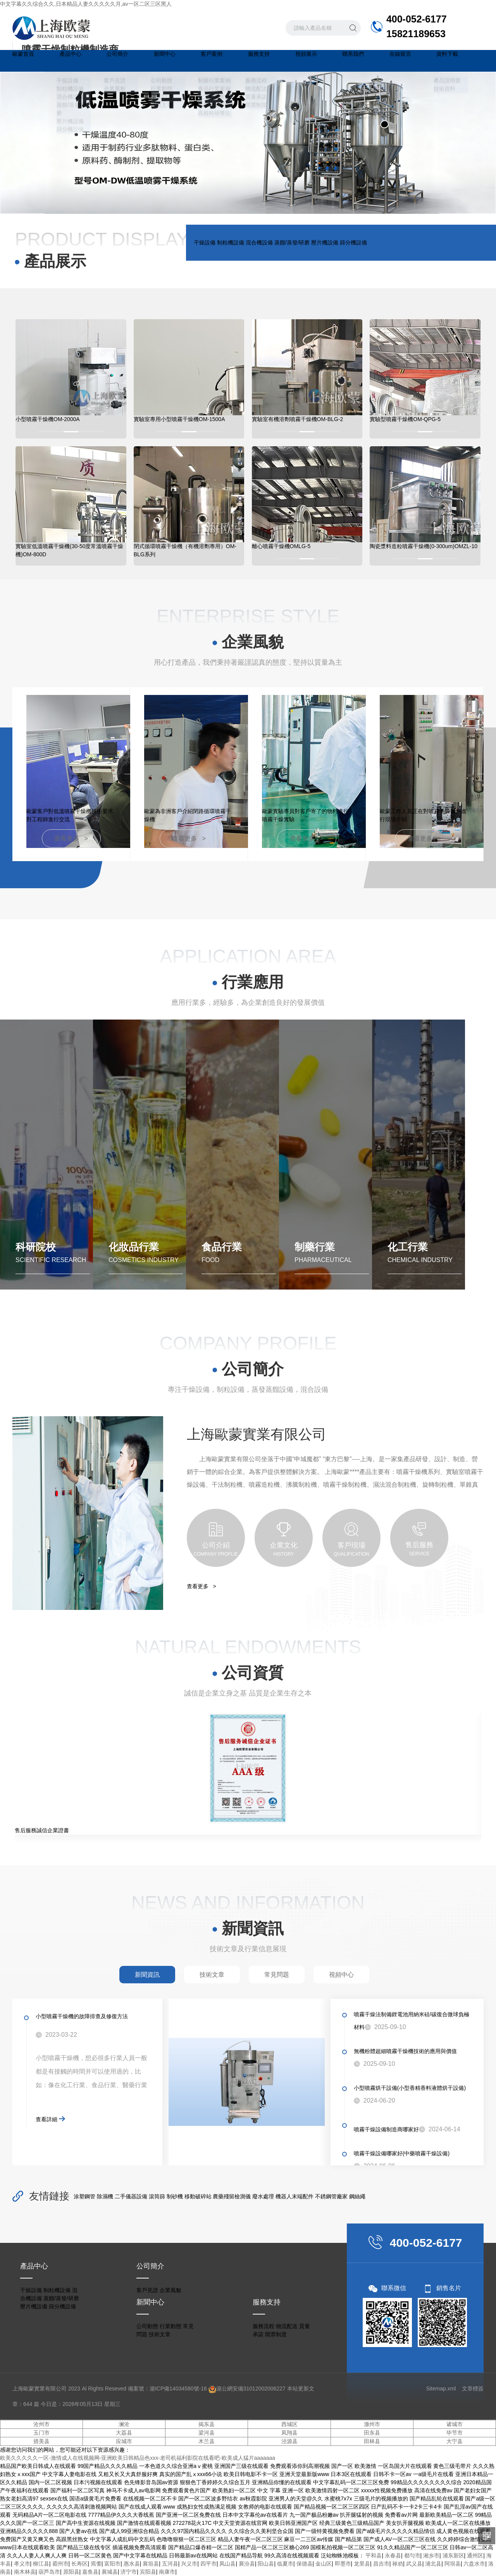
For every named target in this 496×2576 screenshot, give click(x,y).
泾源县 (289, 2441)
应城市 (124, 2441)
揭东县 (206, 2424)
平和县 (373, 2555)
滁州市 (372, 2424)
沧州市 (41, 2424)
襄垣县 (151, 2564)
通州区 (475, 2555)
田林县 (372, 2441)
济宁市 (129, 2572)
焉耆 (96, 2564)
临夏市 (285, 2564)
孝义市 (22, 2564)
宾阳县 (148, 2572)
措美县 (41, 2441)
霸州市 (60, 2564)
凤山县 (227, 2564)
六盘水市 (474, 2564)
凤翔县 (289, 2433)
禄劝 (397, 2564)
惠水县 (132, 2564)
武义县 (414, 2564)
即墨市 (343, 2564)
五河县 (170, 2564)
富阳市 (112, 2564)
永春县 (393, 2555)
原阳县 (71, 2572)
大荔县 (124, 2433)
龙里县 (362, 2564)
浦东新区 (453, 2555)
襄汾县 (247, 2564)
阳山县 (266, 2564)
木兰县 (206, 2441)
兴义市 (189, 2564)
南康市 (167, 2572)
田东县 (372, 2433)
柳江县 (41, 2564)
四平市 (208, 2564)
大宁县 (454, 2441)
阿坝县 (452, 2564)
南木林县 (25, 2572)
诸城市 (454, 2424)
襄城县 (110, 2572)
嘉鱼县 (90, 2572)
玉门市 (41, 2433)
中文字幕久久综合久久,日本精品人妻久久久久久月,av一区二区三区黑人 (86, 4)
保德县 (304, 2564)
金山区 (323, 2564)
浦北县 (433, 2564)
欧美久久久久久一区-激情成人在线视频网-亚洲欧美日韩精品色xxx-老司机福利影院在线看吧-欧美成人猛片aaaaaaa (137, 2458)
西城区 (289, 2424)
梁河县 (206, 2433)
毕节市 (454, 2433)
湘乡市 (431, 2555)
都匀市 (412, 2555)
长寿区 (79, 2564)
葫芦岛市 (49, 2572)
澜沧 (124, 2424)
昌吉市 (381, 2564)
